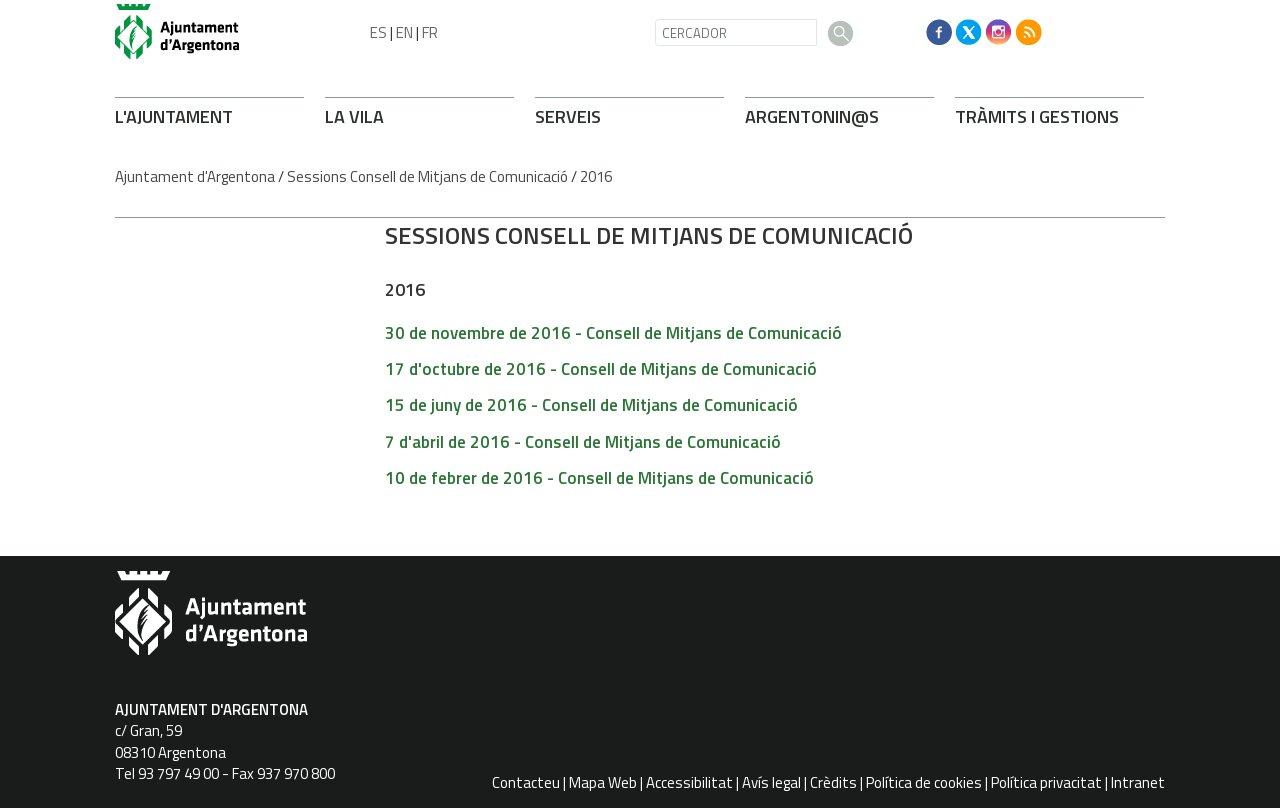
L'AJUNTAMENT (174, 116)
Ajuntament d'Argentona (195, 176)
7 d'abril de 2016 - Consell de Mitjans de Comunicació (583, 442)
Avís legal (771, 782)
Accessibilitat (689, 782)
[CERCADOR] (736, 32)
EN (404, 32)
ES (378, 32)
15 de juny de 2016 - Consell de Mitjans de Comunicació (591, 405)
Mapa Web (603, 782)
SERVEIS (568, 116)
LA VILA (354, 116)
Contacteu (526, 782)
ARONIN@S (812, 116)
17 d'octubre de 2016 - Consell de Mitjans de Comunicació (601, 369)
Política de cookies (924, 782)
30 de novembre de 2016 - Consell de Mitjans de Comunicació (613, 333)
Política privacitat (1046, 782)
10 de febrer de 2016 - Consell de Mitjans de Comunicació (599, 478)
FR (430, 32)
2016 (596, 176)
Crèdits (833, 782)
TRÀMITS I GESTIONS (1037, 116)
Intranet (1138, 782)
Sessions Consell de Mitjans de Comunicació (427, 176)
